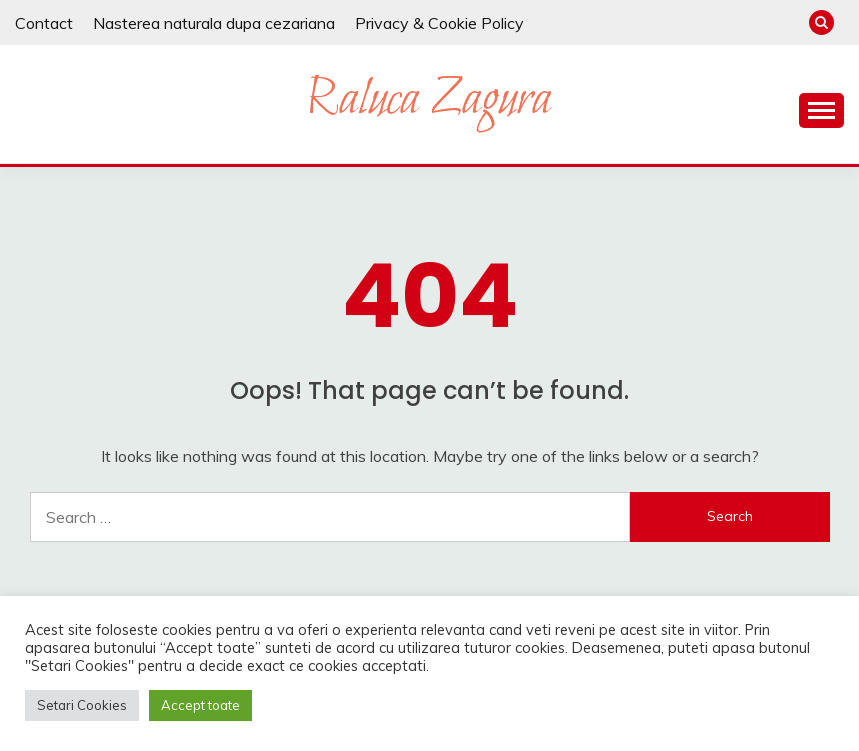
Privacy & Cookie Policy (439, 23)
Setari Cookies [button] (82, 705)
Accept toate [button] (200, 705)
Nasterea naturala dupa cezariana (214, 23)
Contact (44, 23)
